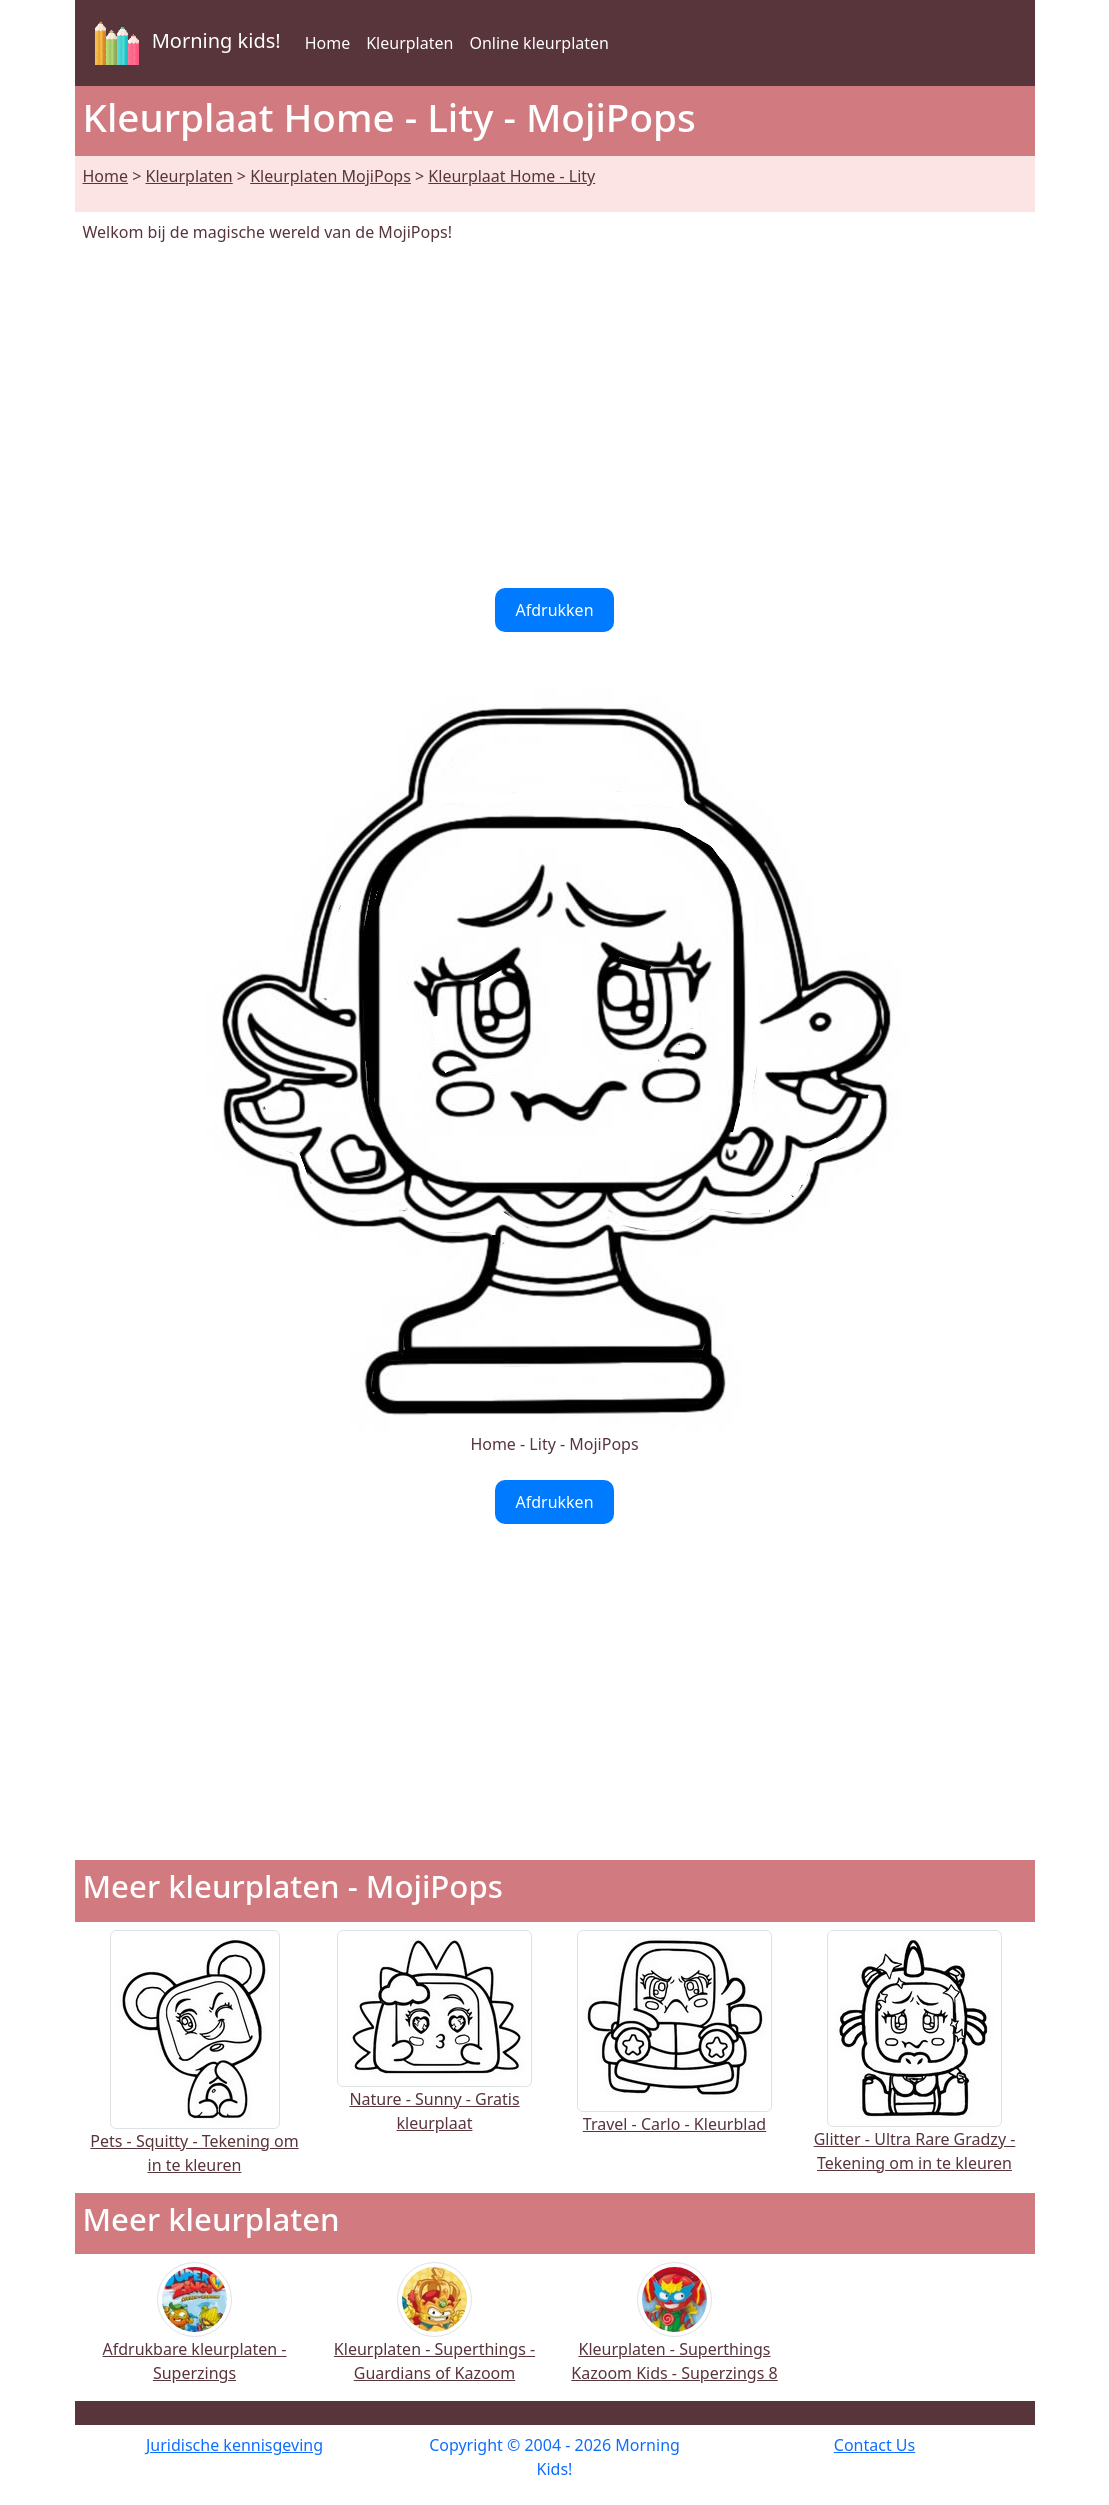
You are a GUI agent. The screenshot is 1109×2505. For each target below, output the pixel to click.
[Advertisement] (555, 416)
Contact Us (874, 2445)
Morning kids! (184, 43)
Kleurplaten (409, 43)
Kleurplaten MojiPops (330, 176)
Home (328, 43)
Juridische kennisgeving (234, 2445)
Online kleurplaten (539, 43)
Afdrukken (554, 610)
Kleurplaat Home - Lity (511, 176)
